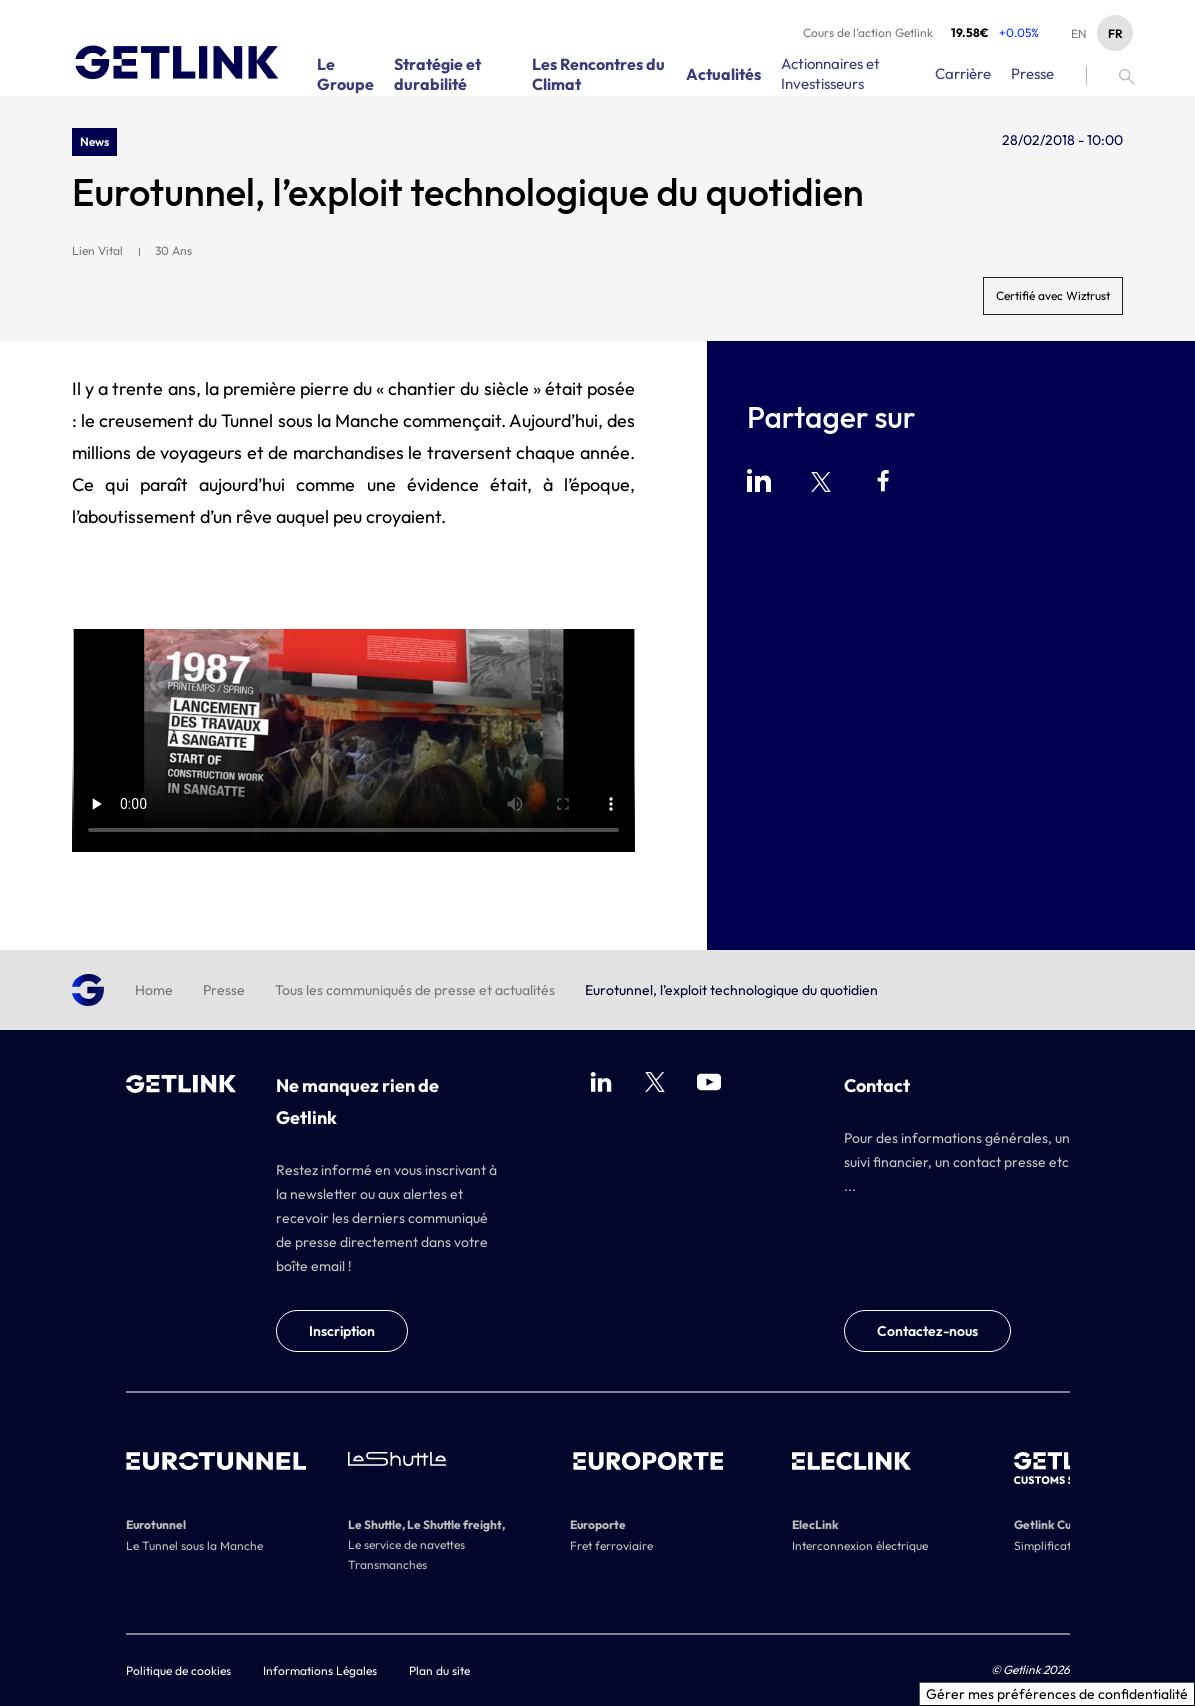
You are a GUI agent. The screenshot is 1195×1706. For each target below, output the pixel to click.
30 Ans (173, 250)
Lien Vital (97, 250)
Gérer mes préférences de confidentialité (1057, 1694)
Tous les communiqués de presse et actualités (415, 990)
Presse (224, 990)
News (94, 141)
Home (154, 990)
